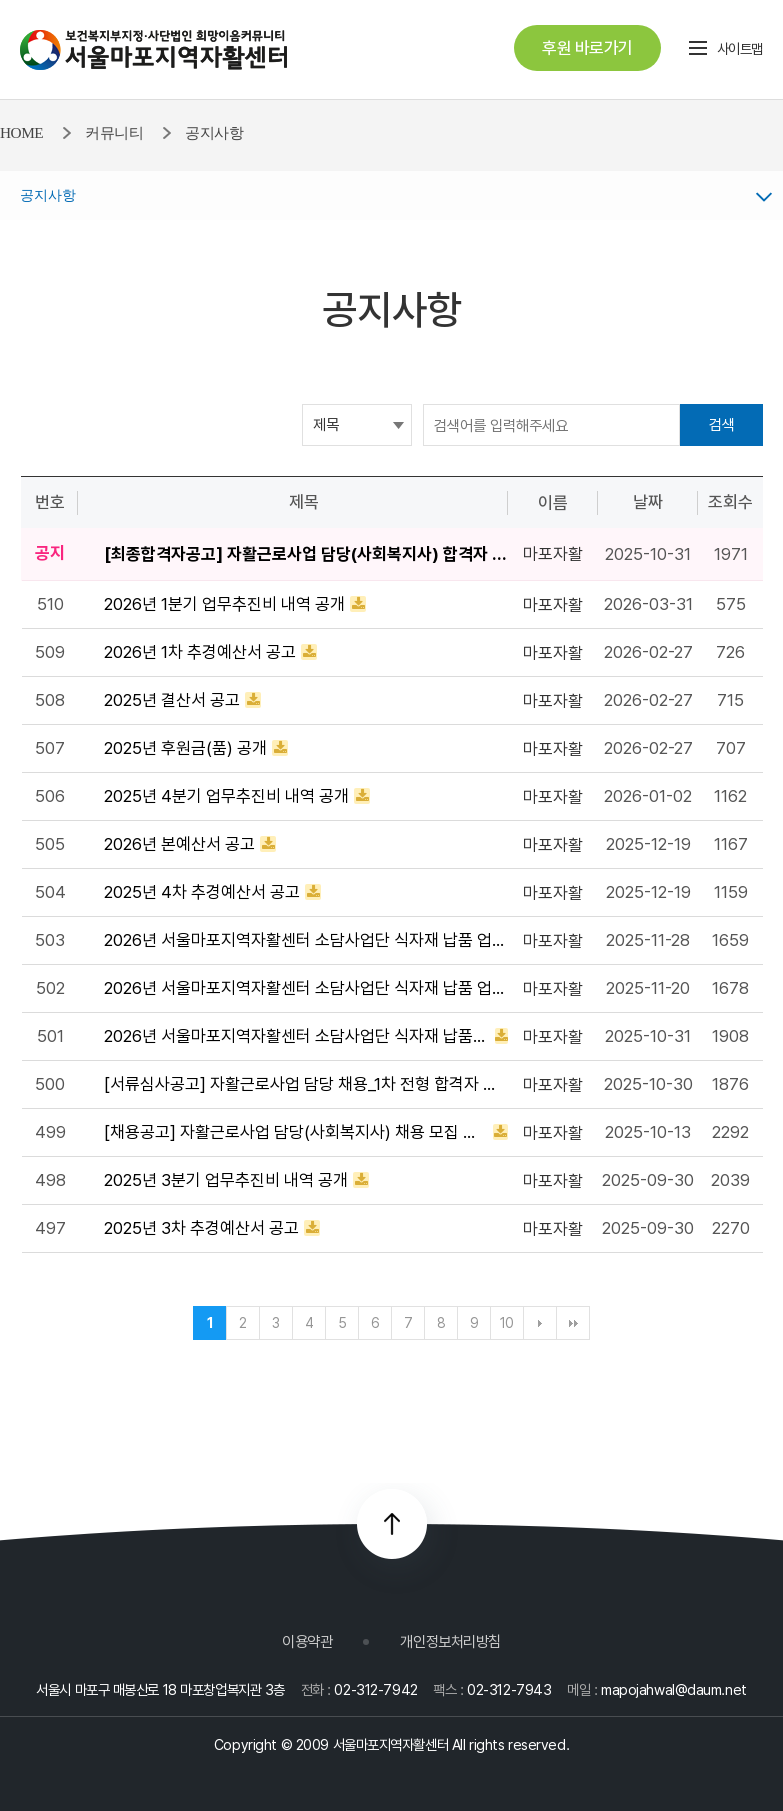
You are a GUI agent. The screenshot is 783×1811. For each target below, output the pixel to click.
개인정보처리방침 (450, 1641)
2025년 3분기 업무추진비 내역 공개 (226, 1180)
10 (507, 1323)
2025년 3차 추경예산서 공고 (201, 1228)
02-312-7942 (375, 1689)
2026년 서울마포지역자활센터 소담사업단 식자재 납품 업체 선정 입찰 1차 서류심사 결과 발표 (306, 988)
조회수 (730, 502)
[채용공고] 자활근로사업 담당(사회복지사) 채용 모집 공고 (295, 1132)
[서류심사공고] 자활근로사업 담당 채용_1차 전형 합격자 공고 (306, 1084)
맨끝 (573, 1323)
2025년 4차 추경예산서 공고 (202, 892)
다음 (540, 1323)
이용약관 (307, 1641)
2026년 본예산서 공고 (179, 844)
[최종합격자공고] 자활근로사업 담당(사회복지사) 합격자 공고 (306, 554)
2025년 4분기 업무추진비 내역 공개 (226, 796)
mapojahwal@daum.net (674, 1689)
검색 (722, 424)
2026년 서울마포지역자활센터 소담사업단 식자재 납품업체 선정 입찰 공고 (297, 1036)
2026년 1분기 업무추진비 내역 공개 (224, 604)
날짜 (648, 502)
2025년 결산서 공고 (172, 700)
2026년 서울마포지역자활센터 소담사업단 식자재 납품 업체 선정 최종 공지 (306, 940)
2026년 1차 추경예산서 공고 (200, 652)
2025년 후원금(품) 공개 (185, 748)
